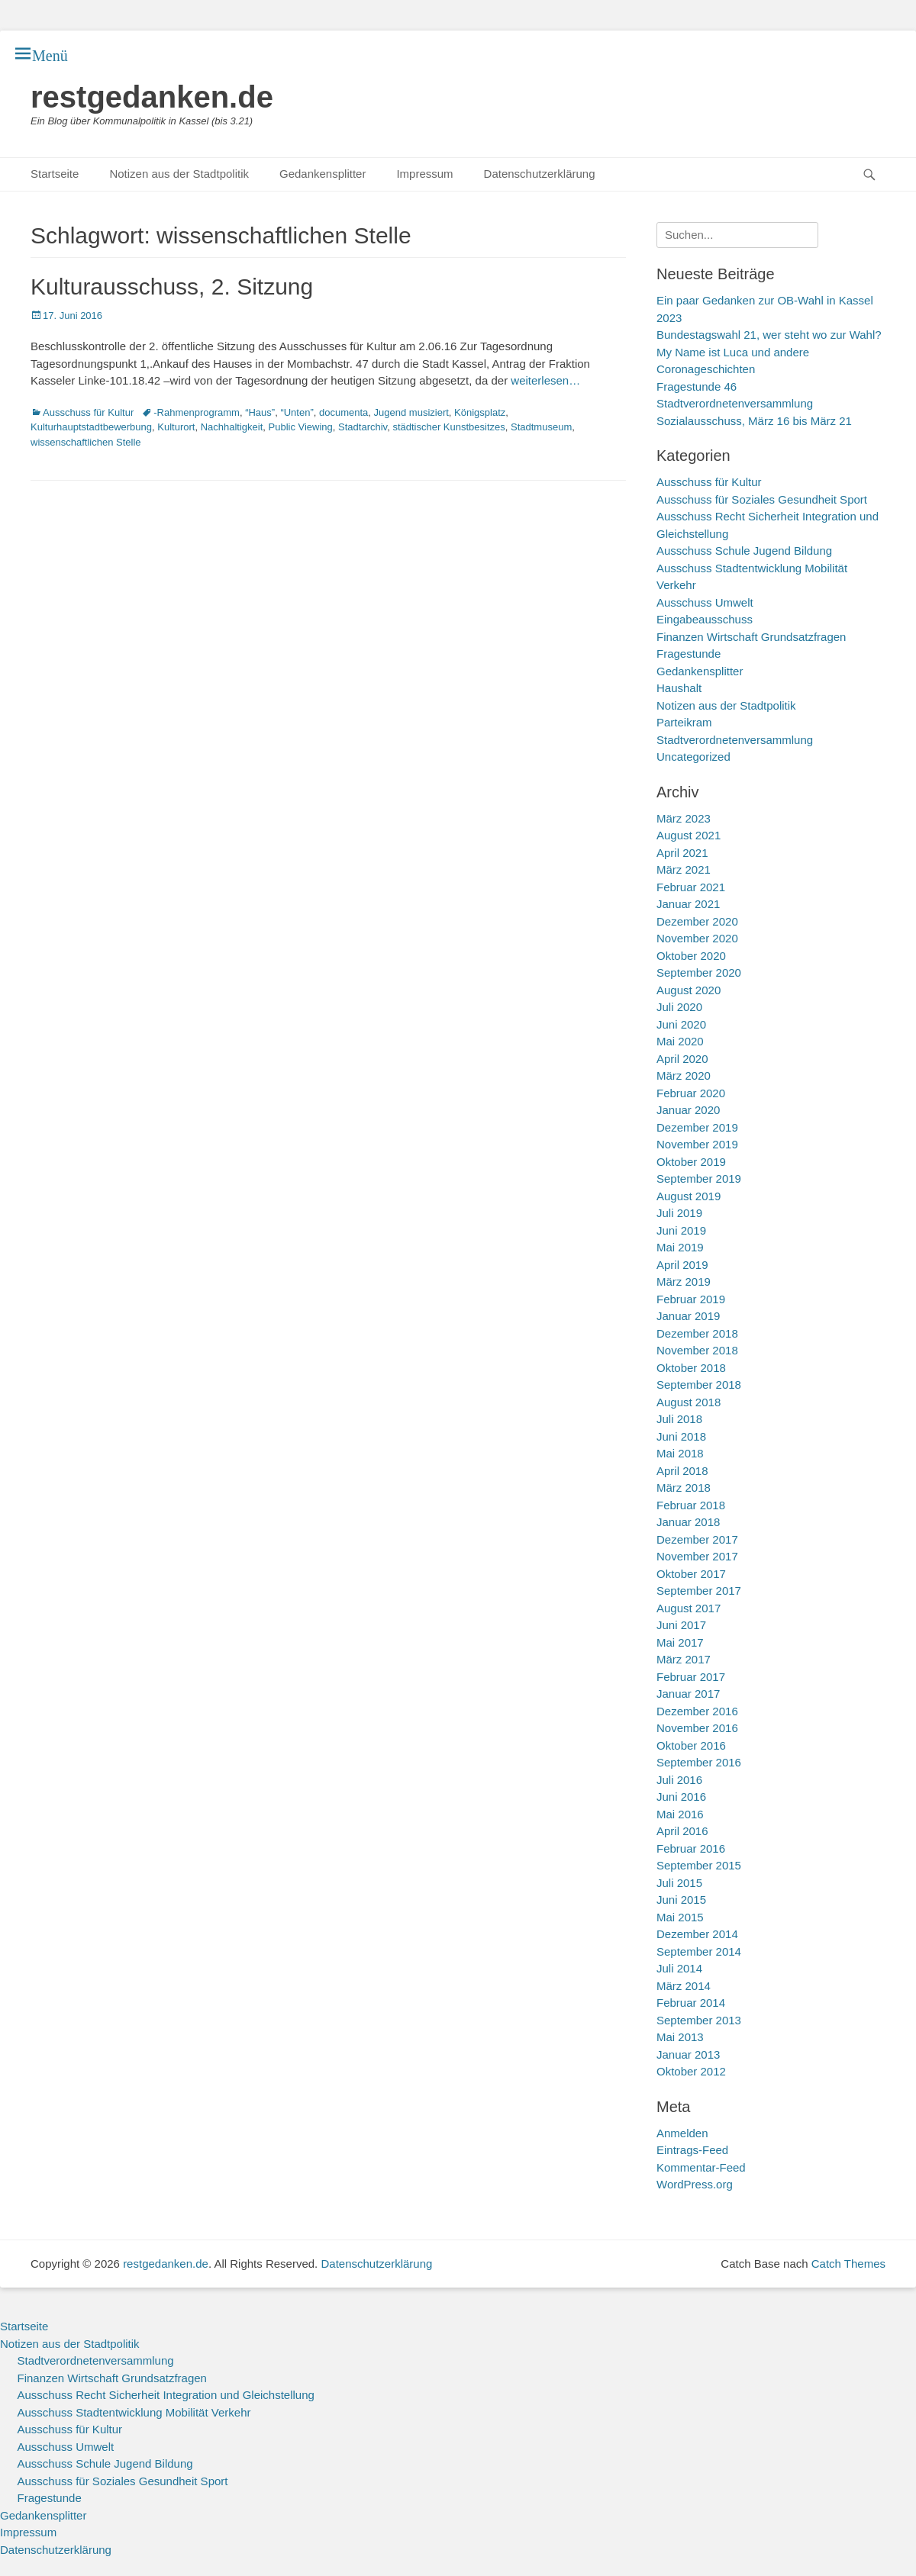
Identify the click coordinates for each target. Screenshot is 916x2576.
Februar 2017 (690, 1676)
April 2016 (682, 1830)
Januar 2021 (688, 903)
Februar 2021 (690, 887)
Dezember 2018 (697, 1333)
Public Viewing (301, 427)
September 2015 (698, 1865)
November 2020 (697, 938)
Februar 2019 (690, 1299)
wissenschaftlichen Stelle (86, 442)
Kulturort (176, 427)
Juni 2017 (681, 1624)
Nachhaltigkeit (232, 427)
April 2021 (682, 852)
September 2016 (698, 1762)
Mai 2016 (680, 1814)
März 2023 (683, 818)
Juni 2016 (681, 1796)
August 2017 (688, 1608)
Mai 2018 (680, 1453)
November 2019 (697, 1144)
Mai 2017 (680, 1642)
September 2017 (698, 1590)
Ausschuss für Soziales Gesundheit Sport (761, 499)
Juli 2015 (679, 1882)
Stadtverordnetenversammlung (734, 739)
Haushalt (679, 687)
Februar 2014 (690, 2002)
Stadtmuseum (541, 427)
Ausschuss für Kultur (88, 412)
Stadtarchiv (362, 427)
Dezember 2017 (697, 1539)
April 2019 (682, 1264)
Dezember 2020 (697, 921)
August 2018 (688, 1402)
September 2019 (698, 1178)
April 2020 (682, 1058)
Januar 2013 (688, 2054)
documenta (343, 412)
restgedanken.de (152, 97)
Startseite (55, 173)
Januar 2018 (688, 1521)
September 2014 (698, 1951)
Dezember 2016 (697, 1711)
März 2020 (683, 1075)
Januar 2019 (688, 1315)
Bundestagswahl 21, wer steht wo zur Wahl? (769, 334)
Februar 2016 (690, 1848)
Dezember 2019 (697, 1127)
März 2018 (683, 1487)
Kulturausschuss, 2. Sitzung (172, 286)
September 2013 (698, 2020)
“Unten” (296, 412)
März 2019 (683, 1281)
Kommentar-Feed (701, 2167)
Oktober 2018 (691, 1367)
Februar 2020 (690, 1093)
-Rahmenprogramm (196, 412)
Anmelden (682, 2133)
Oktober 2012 (691, 2071)
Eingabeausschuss (704, 619)
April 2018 (682, 1470)
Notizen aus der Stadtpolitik (179, 173)
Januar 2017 (688, 1693)
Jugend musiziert (411, 412)
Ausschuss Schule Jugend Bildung (744, 550)
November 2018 (697, 1350)
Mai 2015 (680, 1917)
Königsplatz (479, 412)
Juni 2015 (681, 1899)
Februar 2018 (690, 1505)
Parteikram (684, 722)
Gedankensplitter (322, 173)
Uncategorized (693, 756)
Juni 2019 (681, 1230)
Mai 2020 (680, 1041)
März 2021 (683, 869)
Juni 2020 (681, 1024)
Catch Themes (848, 2263)
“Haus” (260, 412)
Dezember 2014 (697, 1933)
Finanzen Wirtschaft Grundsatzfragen (751, 636)
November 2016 (697, 1727)
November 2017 (697, 1556)
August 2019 (688, 1196)
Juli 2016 (679, 1779)
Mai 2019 (680, 1247)
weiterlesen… (545, 380)
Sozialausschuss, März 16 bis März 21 (754, 420)
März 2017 (683, 1659)
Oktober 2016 (691, 1745)
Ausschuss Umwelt (704, 602)
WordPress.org (694, 2184)
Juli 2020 (679, 1006)
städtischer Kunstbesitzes (448, 427)
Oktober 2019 (691, 1161)
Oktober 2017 (691, 1573)
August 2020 (688, 990)
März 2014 (683, 1985)
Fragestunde (688, 653)
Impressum (424, 173)
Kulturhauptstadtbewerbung (91, 427)
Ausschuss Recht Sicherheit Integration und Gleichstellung (166, 2394)
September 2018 (698, 1384)
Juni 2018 (681, 1436)
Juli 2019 (679, 1212)
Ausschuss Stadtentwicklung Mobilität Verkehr (134, 2412)
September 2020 (698, 972)
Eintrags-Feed (692, 2149)
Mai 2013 (680, 2036)
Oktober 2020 (691, 955)
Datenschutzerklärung (539, 173)
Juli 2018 (679, 1418)
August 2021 (688, 835)
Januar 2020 (688, 1109)
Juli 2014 (679, 1968)
